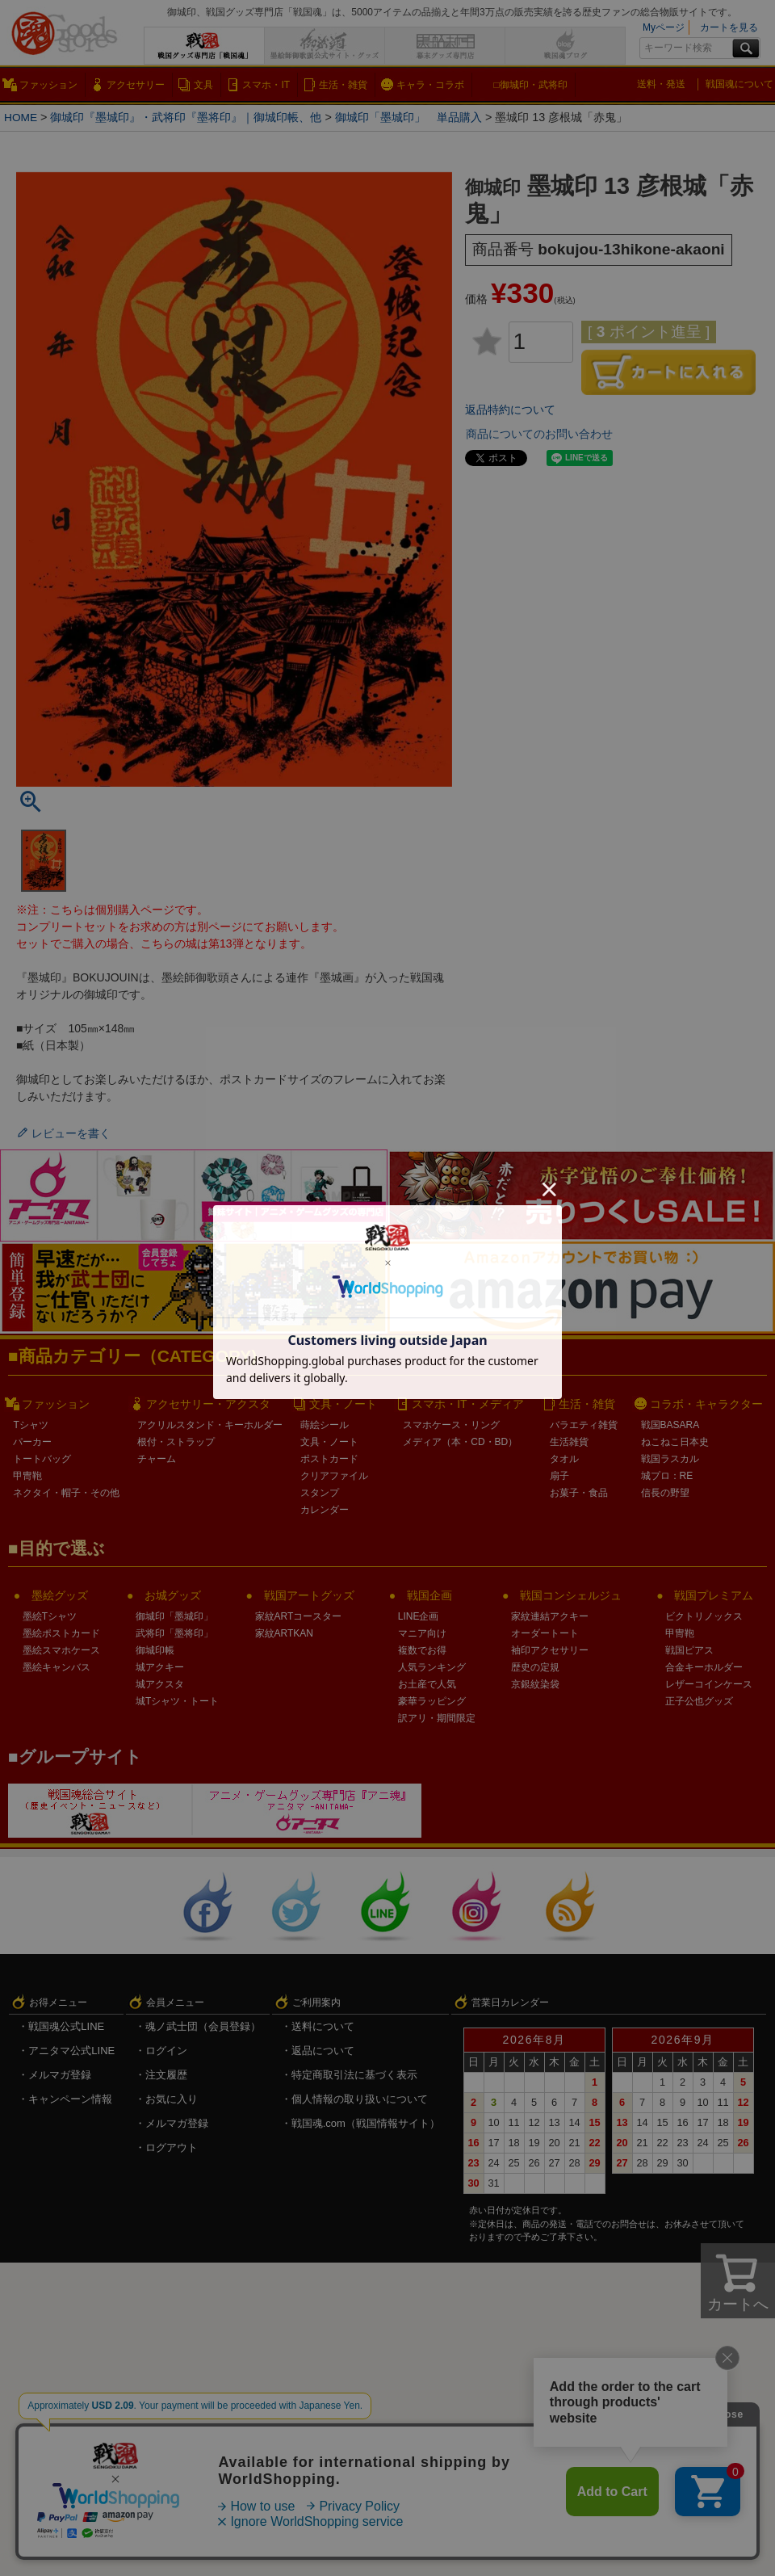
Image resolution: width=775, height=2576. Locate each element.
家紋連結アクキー (550, 1616)
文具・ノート (343, 1403)
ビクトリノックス (704, 1616)
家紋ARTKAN (284, 1633)
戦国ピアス (689, 1650)
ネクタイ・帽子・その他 (66, 1492)
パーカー (32, 1442)
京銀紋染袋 (535, 1684)
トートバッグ (42, 1458)
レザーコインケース (708, 1684)
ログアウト (171, 2147)
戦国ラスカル (670, 1458)
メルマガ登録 (59, 2075)
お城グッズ (173, 1595)
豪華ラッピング (432, 1701)
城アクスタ (160, 1684)
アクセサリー (136, 84)
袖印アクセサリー (550, 1650)
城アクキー (160, 1667)
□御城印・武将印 (530, 84)
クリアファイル (334, 1475)
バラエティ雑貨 (584, 1425)
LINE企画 (418, 1616)
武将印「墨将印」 (174, 1633)
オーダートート (545, 1633)
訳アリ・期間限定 (436, 1718)
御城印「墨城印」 (174, 1616)
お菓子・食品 (579, 1492)
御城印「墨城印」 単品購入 (410, 117)
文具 (203, 84)
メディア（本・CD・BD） (460, 1442)
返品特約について (510, 409)
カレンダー (324, 1509)
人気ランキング (432, 1667)
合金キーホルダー (704, 1667)
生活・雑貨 (343, 84)
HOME (21, 117)
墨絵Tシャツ (50, 1616)
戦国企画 (429, 1595)
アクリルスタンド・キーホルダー (210, 1425)
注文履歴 (166, 2075)
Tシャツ (30, 1425)
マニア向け (422, 1633)
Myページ (664, 27)
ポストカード (329, 1458)
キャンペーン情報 (70, 2099)
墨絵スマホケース (61, 1650)
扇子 (559, 1475)
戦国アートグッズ (309, 1595)
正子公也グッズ (699, 1701)
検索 (746, 48)
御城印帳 (155, 1650)
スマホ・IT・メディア (467, 1403)
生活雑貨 (569, 1442)
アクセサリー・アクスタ (208, 1403)
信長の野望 (665, 1492)
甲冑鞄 (27, 1475)
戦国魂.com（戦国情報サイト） (365, 2123)
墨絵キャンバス (56, 1667)
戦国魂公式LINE (66, 2026)
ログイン (166, 2050)
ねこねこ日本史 (675, 1442)
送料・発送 (661, 84)
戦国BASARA (670, 1425)
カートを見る (729, 27)
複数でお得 (422, 1650)
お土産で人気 (427, 1684)
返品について (322, 2050)
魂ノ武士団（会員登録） (203, 2026)
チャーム (156, 1458)
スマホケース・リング (451, 1425)
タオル (564, 1458)
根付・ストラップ (176, 1442)
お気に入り (171, 2099)
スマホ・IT (266, 84)
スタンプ (319, 1492)
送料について (322, 2026)
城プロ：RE (667, 1475)
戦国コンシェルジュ (571, 1595)
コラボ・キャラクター (706, 1403)
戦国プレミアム (713, 1595)
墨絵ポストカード (61, 1633)
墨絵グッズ (59, 1595)
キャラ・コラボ (430, 84)
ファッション (48, 84)
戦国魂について (739, 84)
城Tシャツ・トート (177, 1701)
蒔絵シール (324, 1425)
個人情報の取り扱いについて (359, 2099)
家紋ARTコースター (298, 1616)
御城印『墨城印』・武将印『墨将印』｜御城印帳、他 (188, 117)
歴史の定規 (535, 1667)
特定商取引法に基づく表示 (354, 2075)
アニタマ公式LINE (71, 2050)
